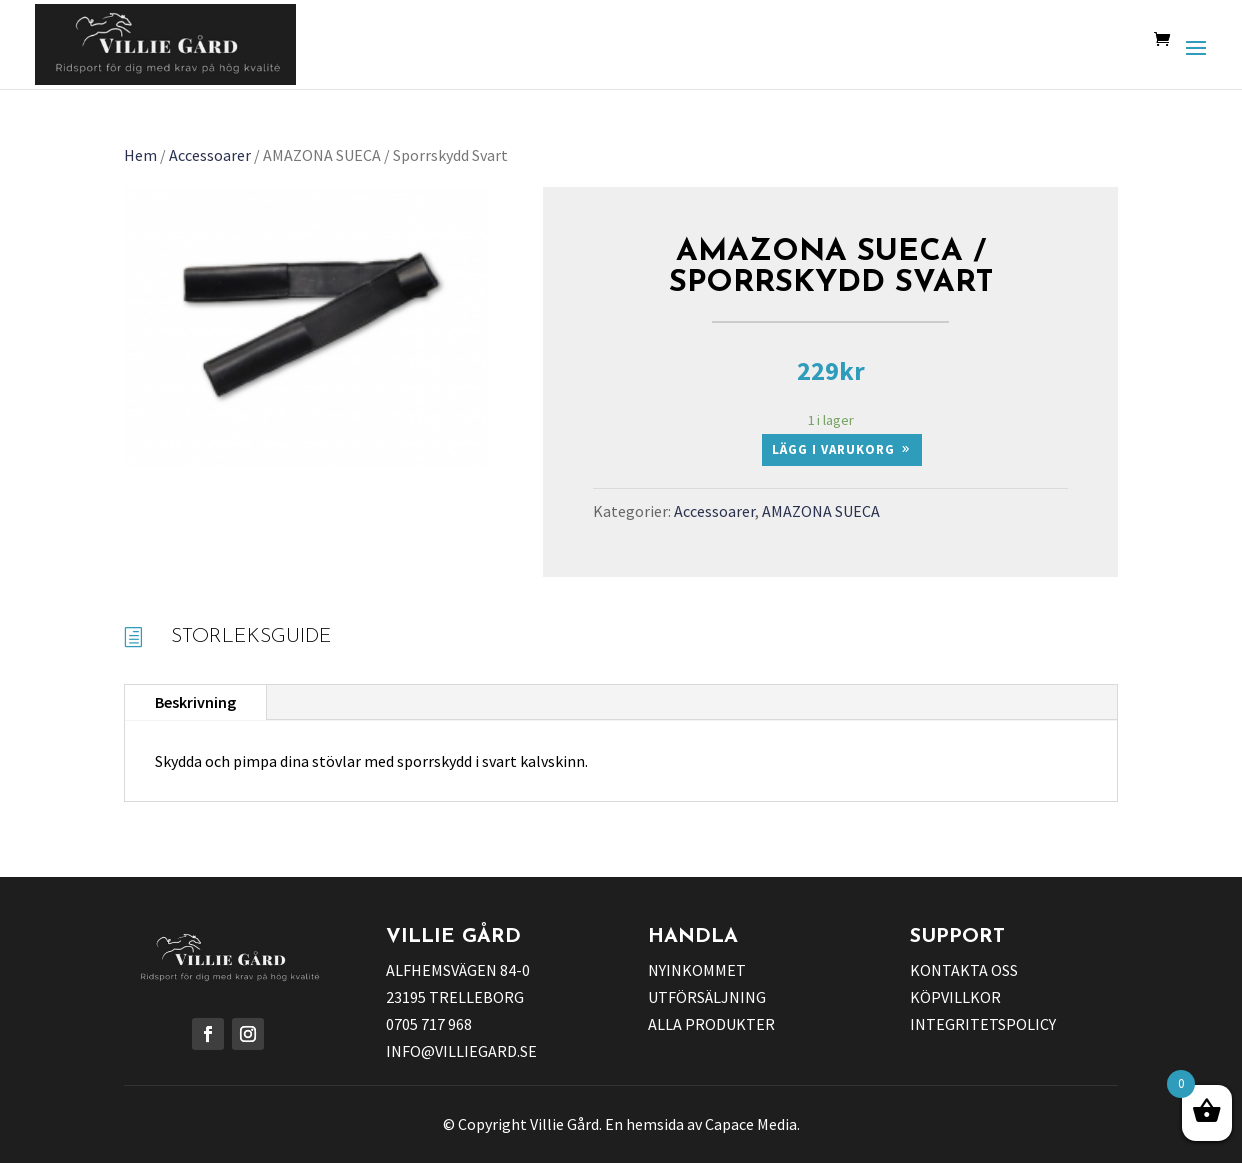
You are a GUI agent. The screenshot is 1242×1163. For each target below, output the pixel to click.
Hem (140, 155)
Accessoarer (210, 155)
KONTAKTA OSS (964, 970)
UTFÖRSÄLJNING (707, 997)
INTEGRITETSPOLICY (983, 1024)
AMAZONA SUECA (821, 511)
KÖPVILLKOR (955, 997)
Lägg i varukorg (833, 449)
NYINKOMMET (697, 970)
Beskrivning (195, 702)
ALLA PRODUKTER (711, 1024)
